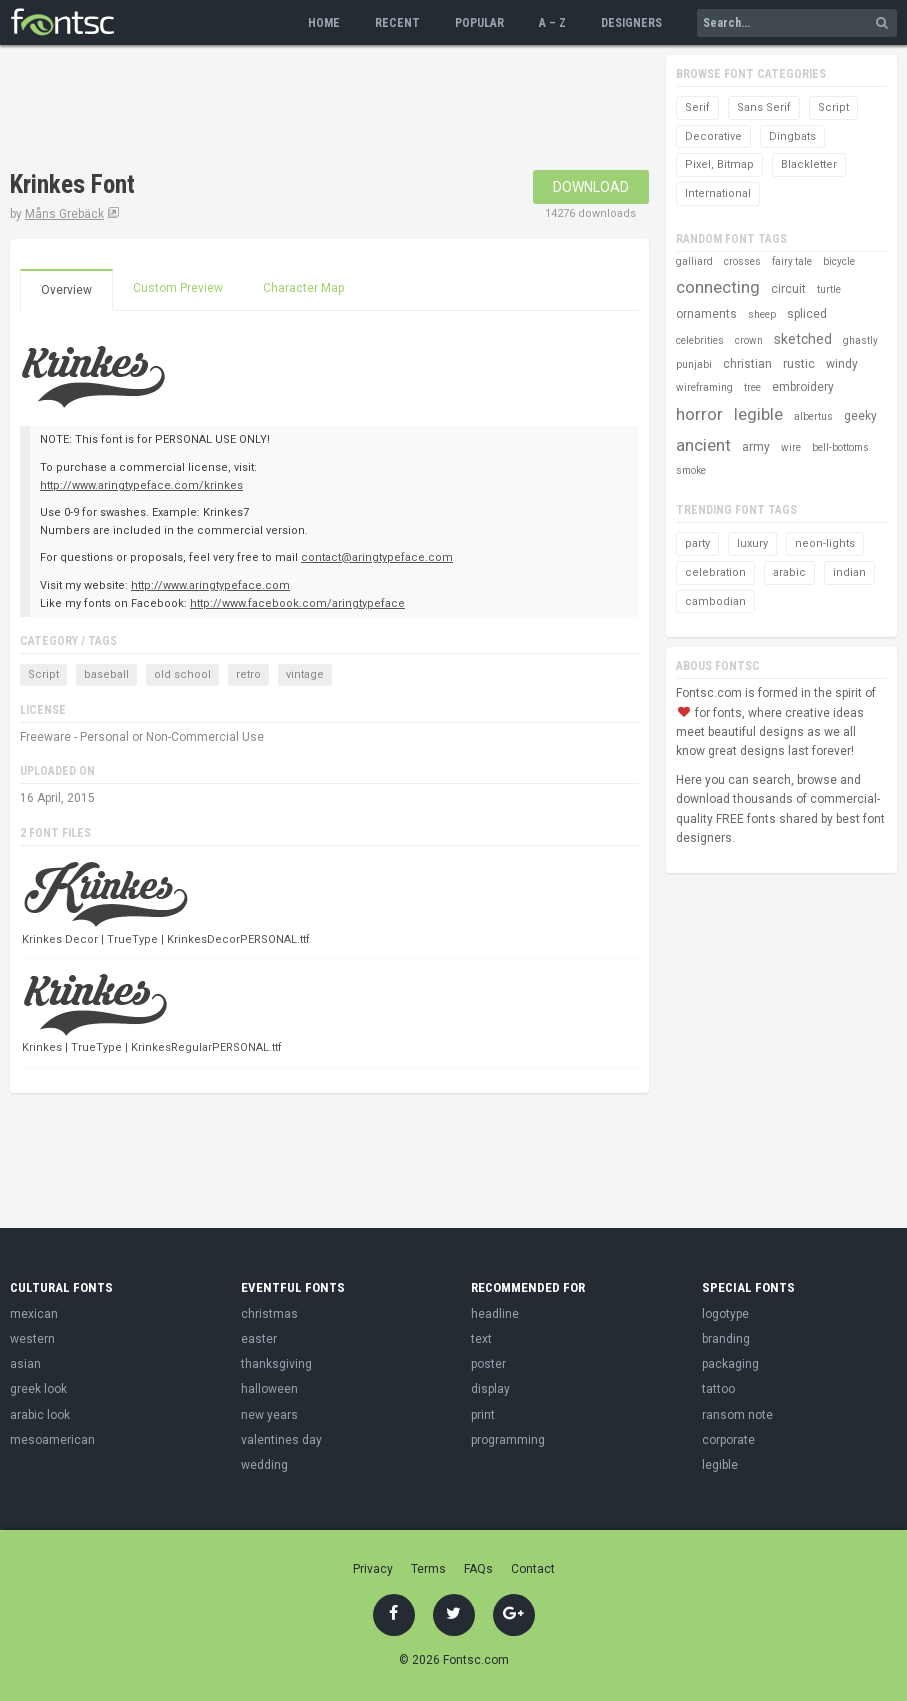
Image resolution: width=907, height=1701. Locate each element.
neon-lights (825, 543)
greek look (38, 1389)
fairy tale (792, 261)
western (32, 1339)
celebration (715, 572)
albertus (813, 416)
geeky (860, 416)
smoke (691, 470)
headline (495, 1314)
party (697, 543)
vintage (305, 674)
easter (259, 1339)
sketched (803, 339)
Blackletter (809, 164)
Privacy (373, 1569)
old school (182, 674)
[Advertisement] (374, 110)
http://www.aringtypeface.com (210, 585)
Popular (479, 23)
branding (726, 1339)
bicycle (839, 261)
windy (842, 364)
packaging (730, 1364)
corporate (728, 1440)
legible (758, 414)
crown (749, 340)
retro (248, 674)
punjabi (694, 364)
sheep (762, 314)
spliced (807, 314)
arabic (789, 572)
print (483, 1415)
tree (752, 387)
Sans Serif (764, 107)
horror (699, 414)
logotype (725, 1314)
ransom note (737, 1415)
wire (791, 447)
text (481, 1339)
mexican (34, 1314)
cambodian (715, 601)
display (490, 1389)
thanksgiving (276, 1364)
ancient (703, 445)
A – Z (552, 23)
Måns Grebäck (64, 214)
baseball (106, 674)
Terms (428, 1569)
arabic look (40, 1415)
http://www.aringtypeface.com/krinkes (141, 485)
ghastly (860, 340)
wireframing (704, 387)
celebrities (700, 340)
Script (43, 674)
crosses (742, 261)
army (756, 447)
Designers (631, 23)
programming (508, 1440)
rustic (799, 364)
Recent (397, 23)
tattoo (718, 1389)
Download (591, 187)
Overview (66, 290)
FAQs (478, 1569)
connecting (718, 287)
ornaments (706, 314)
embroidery (803, 387)
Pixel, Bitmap (719, 164)
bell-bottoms (840, 447)
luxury (752, 543)
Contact (533, 1569)
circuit (788, 289)
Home (324, 23)
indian (849, 572)
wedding (264, 1465)
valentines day (281, 1440)
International (718, 193)
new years (269, 1415)
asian (25, 1364)
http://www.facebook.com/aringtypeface (297, 603)
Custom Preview (178, 288)
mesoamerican (52, 1440)
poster (488, 1364)
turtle (829, 289)
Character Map (303, 288)
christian (747, 364)
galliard (694, 261)
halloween (269, 1389)
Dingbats (792, 136)
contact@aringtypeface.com (377, 557)
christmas (269, 1314)
